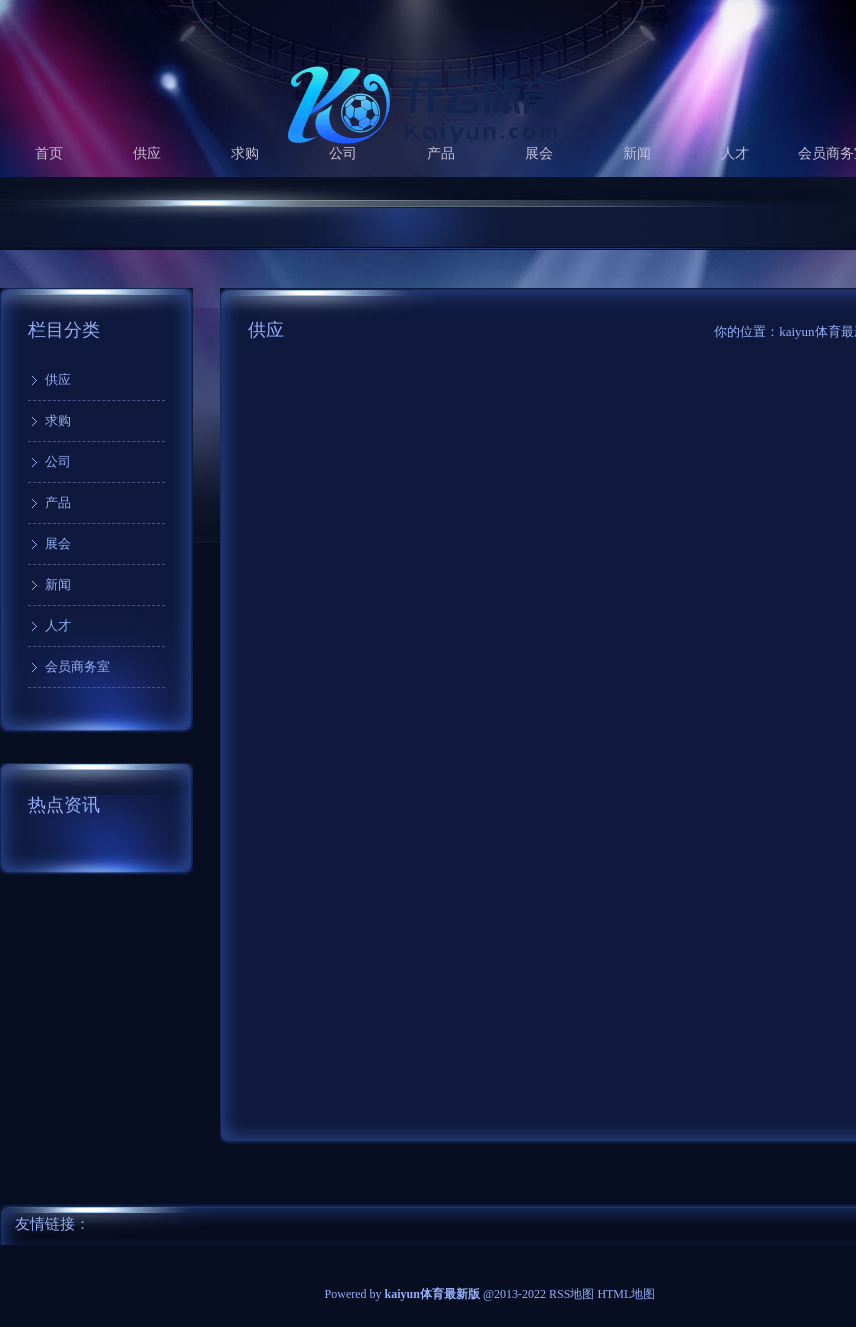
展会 (539, 153)
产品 (441, 153)
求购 (245, 153)
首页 (49, 153)
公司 (343, 153)
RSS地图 (571, 1294)
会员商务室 (77, 666)
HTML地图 (626, 1294)
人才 (735, 153)
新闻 (637, 153)
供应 (147, 153)
